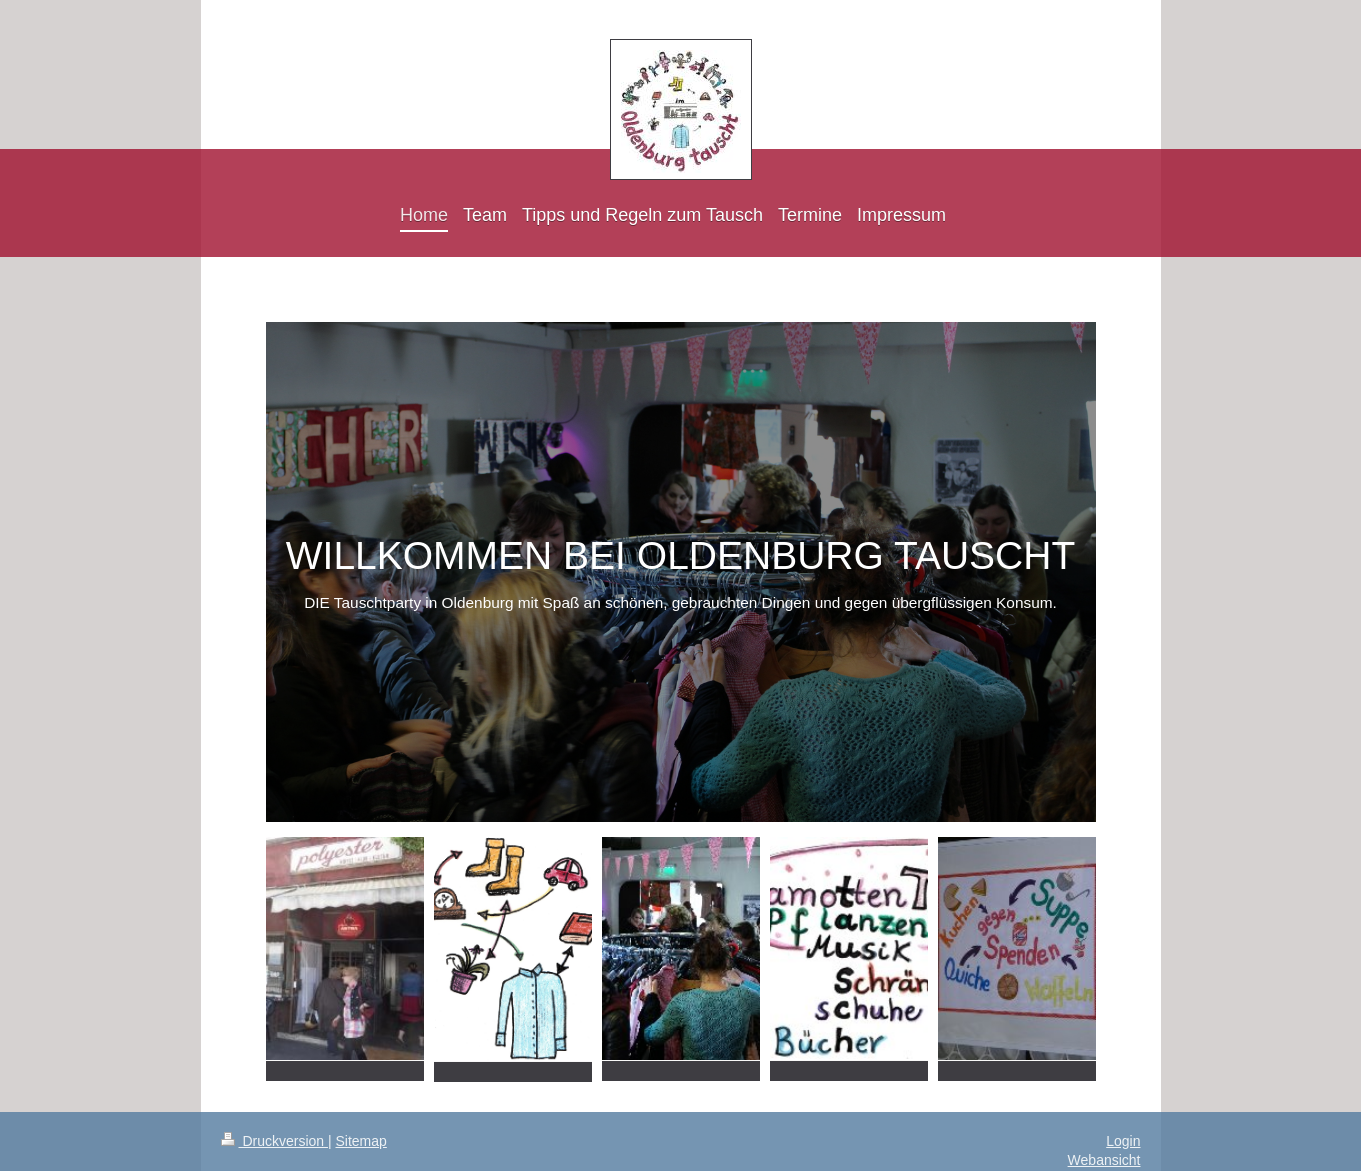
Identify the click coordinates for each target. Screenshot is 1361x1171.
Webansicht (1104, 1160)
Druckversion (274, 1141)
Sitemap (361, 1141)
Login (1123, 1141)
